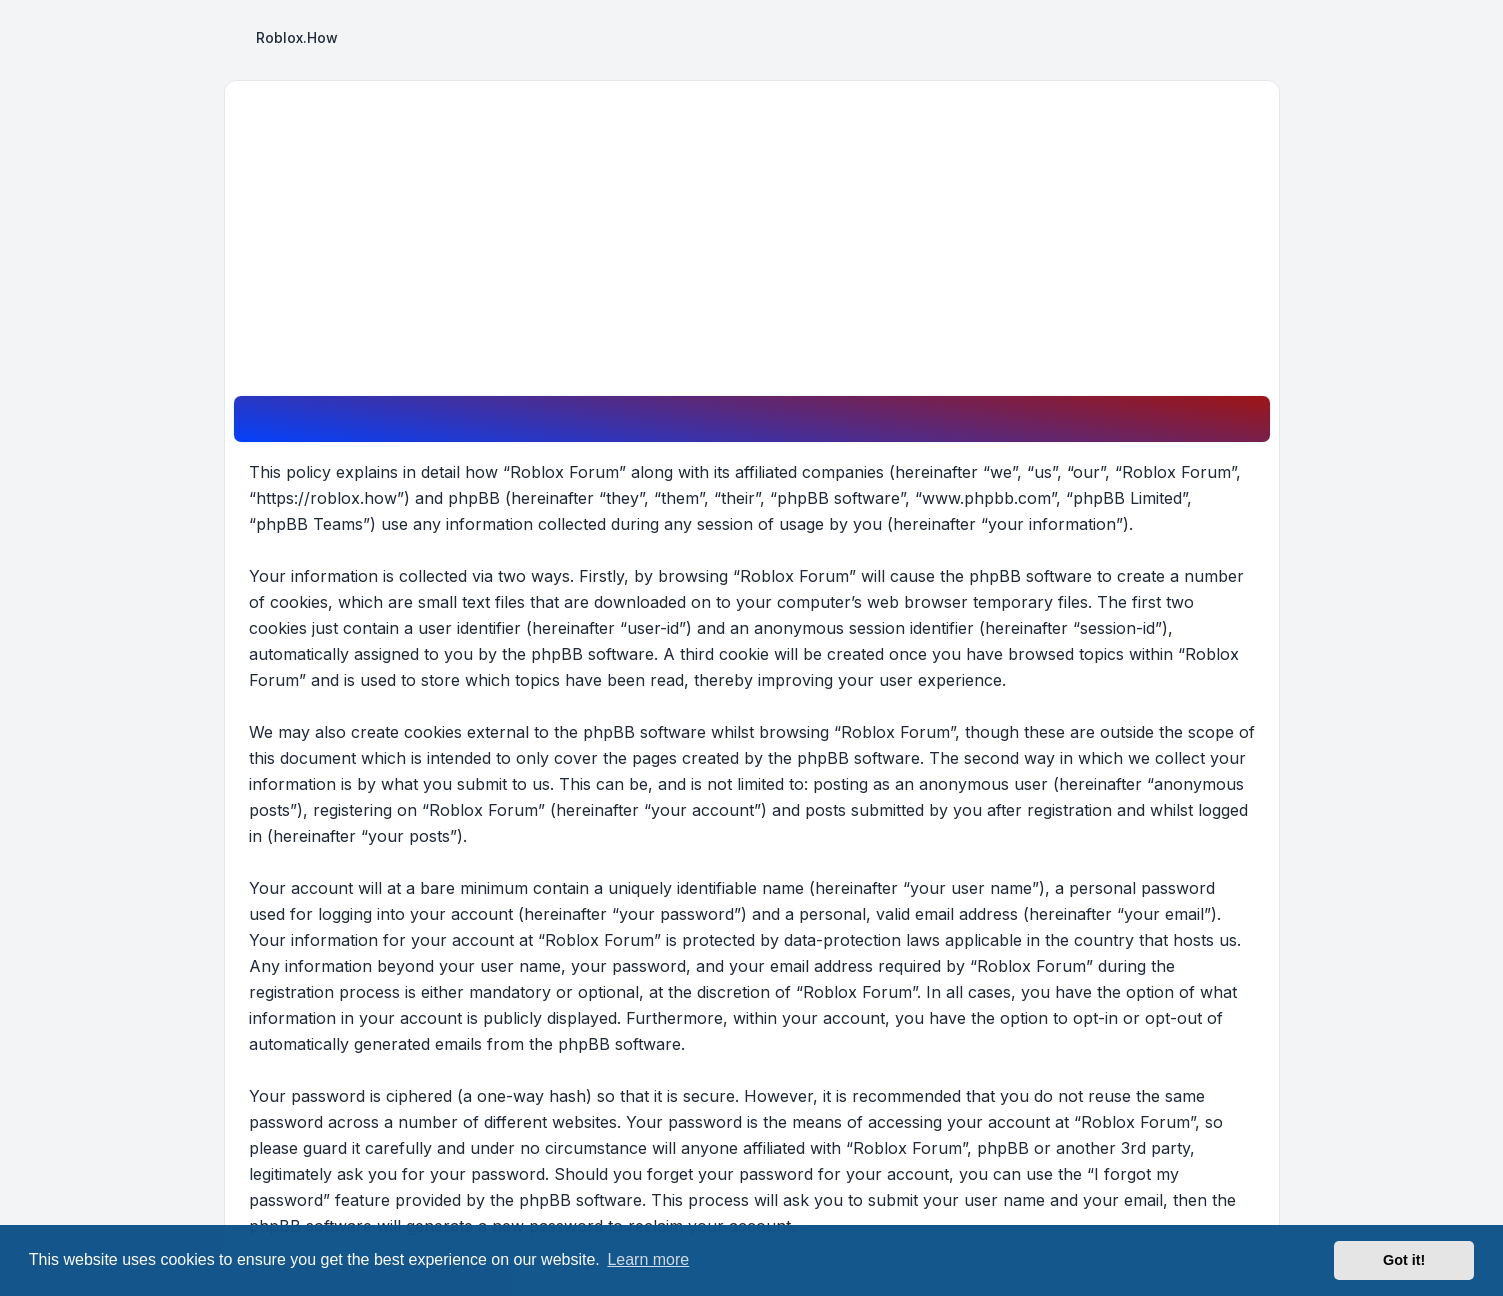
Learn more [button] (648, 1259)
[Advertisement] (752, 245)
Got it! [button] (1404, 1260)
